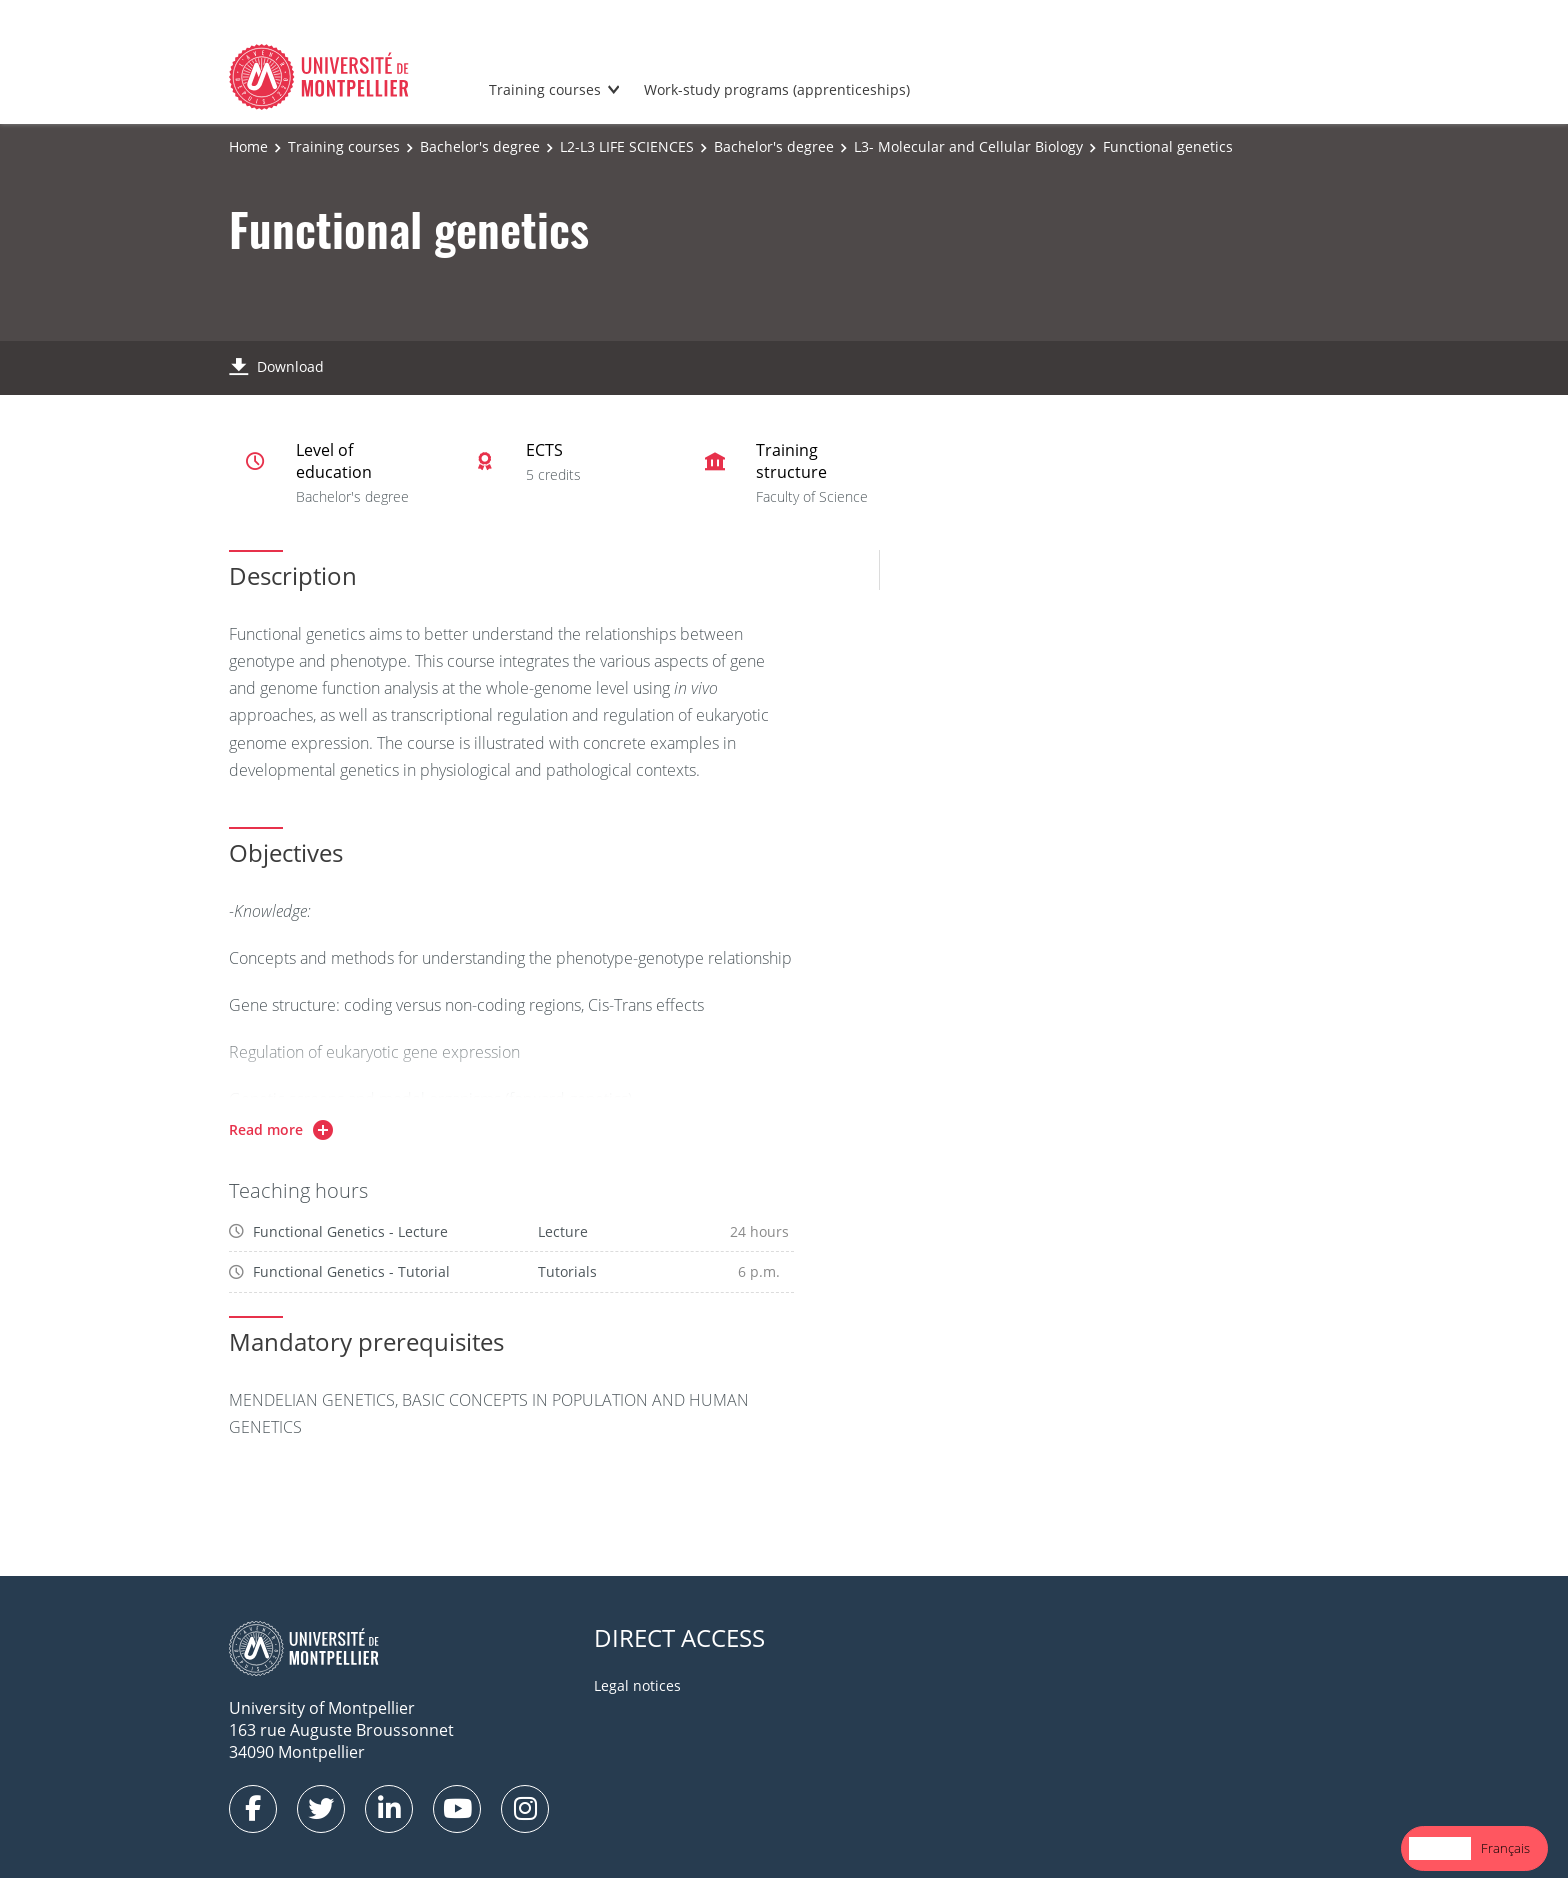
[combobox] (1440, 1848)
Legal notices (637, 1685)
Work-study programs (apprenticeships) (777, 89)
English (1440, 1848)
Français (1505, 1848)
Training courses (545, 89)
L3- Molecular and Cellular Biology (968, 146)
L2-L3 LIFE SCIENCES (627, 146)
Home (248, 146)
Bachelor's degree (480, 146)
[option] (1505, 1848)
